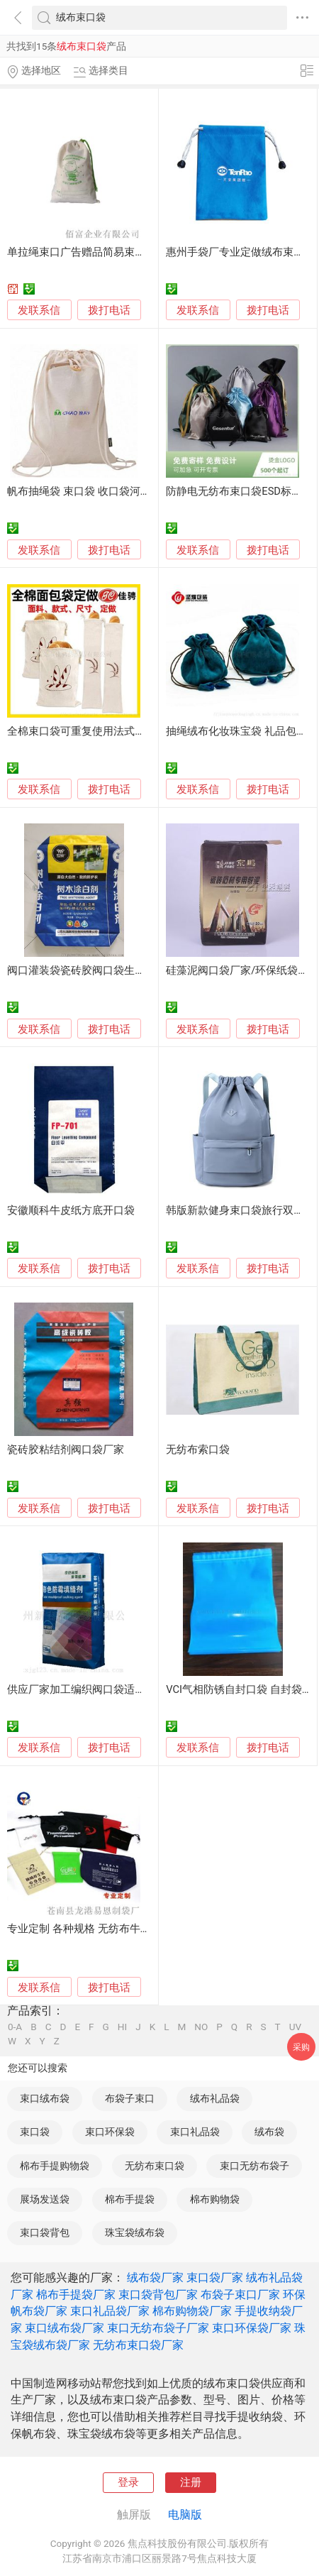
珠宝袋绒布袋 (134, 2232)
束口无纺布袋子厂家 (158, 2328)
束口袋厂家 (214, 2277)
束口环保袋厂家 (251, 2328)
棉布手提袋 (130, 2199)
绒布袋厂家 (155, 2277)
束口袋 (35, 2131)
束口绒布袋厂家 (64, 2328)
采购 (301, 2046)
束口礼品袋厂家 (110, 2311)
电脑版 (185, 2514)
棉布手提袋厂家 (76, 2294)
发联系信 (39, 310)
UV (295, 2027)
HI (122, 2027)
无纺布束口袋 (154, 2165)
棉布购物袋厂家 (192, 2311)
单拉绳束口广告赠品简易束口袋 (81, 252)
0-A (15, 2027)
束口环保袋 (110, 2131)
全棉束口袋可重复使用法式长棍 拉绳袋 (99, 731)
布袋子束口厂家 (240, 2294)
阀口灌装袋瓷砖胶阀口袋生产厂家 (87, 970)
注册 (190, 2482)
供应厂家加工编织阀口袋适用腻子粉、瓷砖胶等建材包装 (140, 1689)
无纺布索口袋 (198, 1449)
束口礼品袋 (195, 2131)
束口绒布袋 (44, 2098)
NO (201, 2027)
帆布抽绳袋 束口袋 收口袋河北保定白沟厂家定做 (121, 491)
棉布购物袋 (215, 2199)
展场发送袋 (44, 2199)
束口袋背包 (44, 2232)
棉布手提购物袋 (54, 2165)
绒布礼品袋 (215, 2098)
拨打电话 (109, 310)
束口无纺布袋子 (254, 2165)
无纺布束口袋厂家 (138, 2345)
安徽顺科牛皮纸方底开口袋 (71, 1210)
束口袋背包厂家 (158, 2294)
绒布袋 (269, 2131)
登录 (128, 2482)
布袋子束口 (130, 2098)
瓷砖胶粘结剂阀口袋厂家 (65, 1449)
